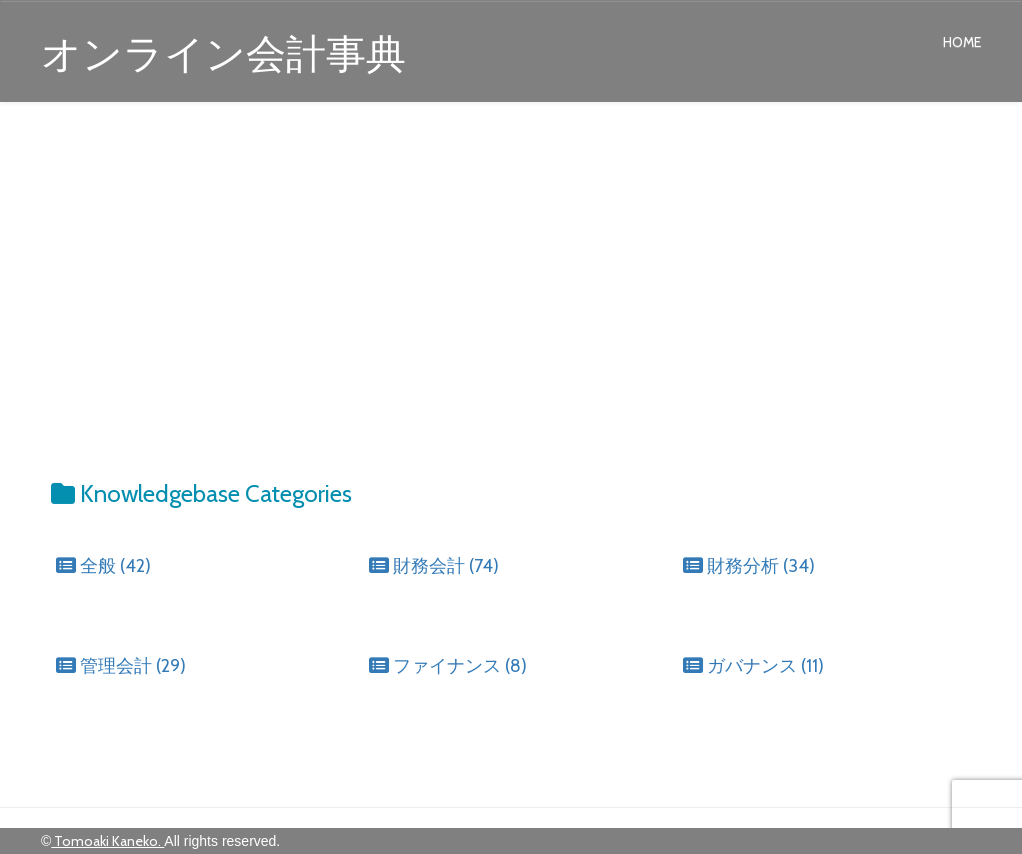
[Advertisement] (511, 272)
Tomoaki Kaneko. (107, 841)
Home (962, 42)
